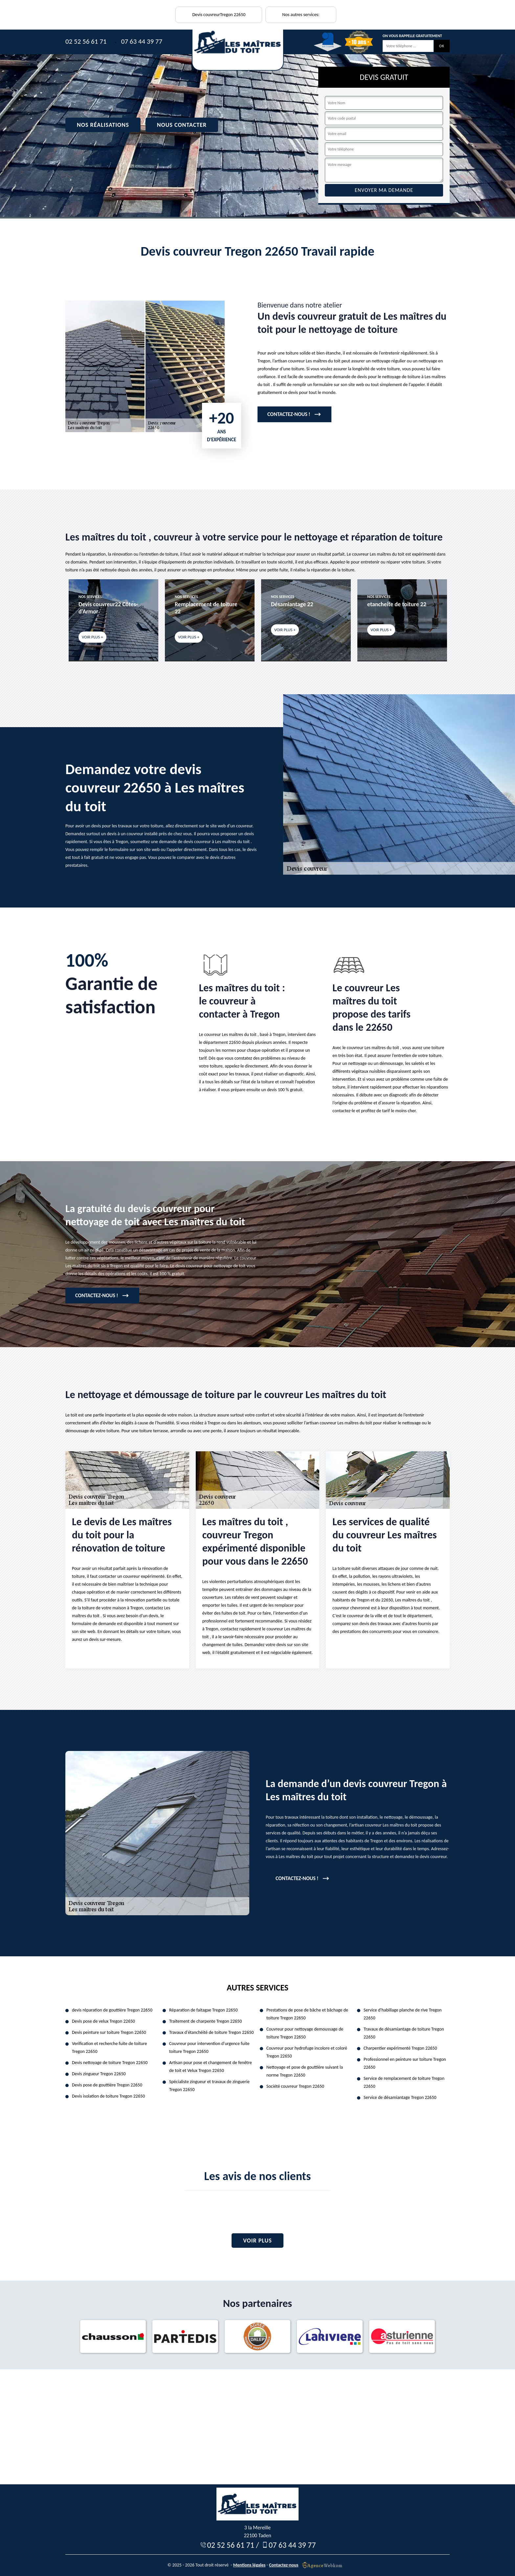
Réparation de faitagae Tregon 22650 (203, 2010)
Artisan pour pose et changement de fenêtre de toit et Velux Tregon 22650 (210, 2066)
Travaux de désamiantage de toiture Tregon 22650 (404, 2033)
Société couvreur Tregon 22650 (295, 2086)
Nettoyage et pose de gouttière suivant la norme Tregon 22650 (304, 2071)
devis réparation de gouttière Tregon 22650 (112, 2010)
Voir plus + (92, 636)
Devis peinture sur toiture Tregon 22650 (109, 2032)
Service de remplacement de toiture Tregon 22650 (404, 2082)
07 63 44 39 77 (141, 41)
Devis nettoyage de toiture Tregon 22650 (109, 2062)
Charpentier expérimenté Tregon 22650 (400, 2048)
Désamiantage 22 (292, 604)
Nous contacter (182, 124)
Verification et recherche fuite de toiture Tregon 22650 (109, 2047)
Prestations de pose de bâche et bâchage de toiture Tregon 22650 (307, 2014)
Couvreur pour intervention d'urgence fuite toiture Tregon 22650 (209, 2047)
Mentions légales (249, 2565)
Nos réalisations (103, 124)
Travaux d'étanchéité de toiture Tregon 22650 (211, 2032)
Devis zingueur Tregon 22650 (99, 2074)
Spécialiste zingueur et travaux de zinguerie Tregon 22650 (209, 2085)
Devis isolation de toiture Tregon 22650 (108, 2096)
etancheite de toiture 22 (396, 604)
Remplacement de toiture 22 (206, 608)
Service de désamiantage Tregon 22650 (400, 2097)
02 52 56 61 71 (85, 41)
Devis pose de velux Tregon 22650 (103, 2021)
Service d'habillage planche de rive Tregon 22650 (403, 2014)
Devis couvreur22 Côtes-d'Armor (108, 608)
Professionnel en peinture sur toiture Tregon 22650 (405, 2063)
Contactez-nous (283, 2565)
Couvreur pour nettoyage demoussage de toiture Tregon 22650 (304, 2033)
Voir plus (257, 2240)
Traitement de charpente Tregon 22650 (205, 2021)
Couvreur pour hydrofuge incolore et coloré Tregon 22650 (306, 2052)
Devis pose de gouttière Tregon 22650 (107, 2085)
